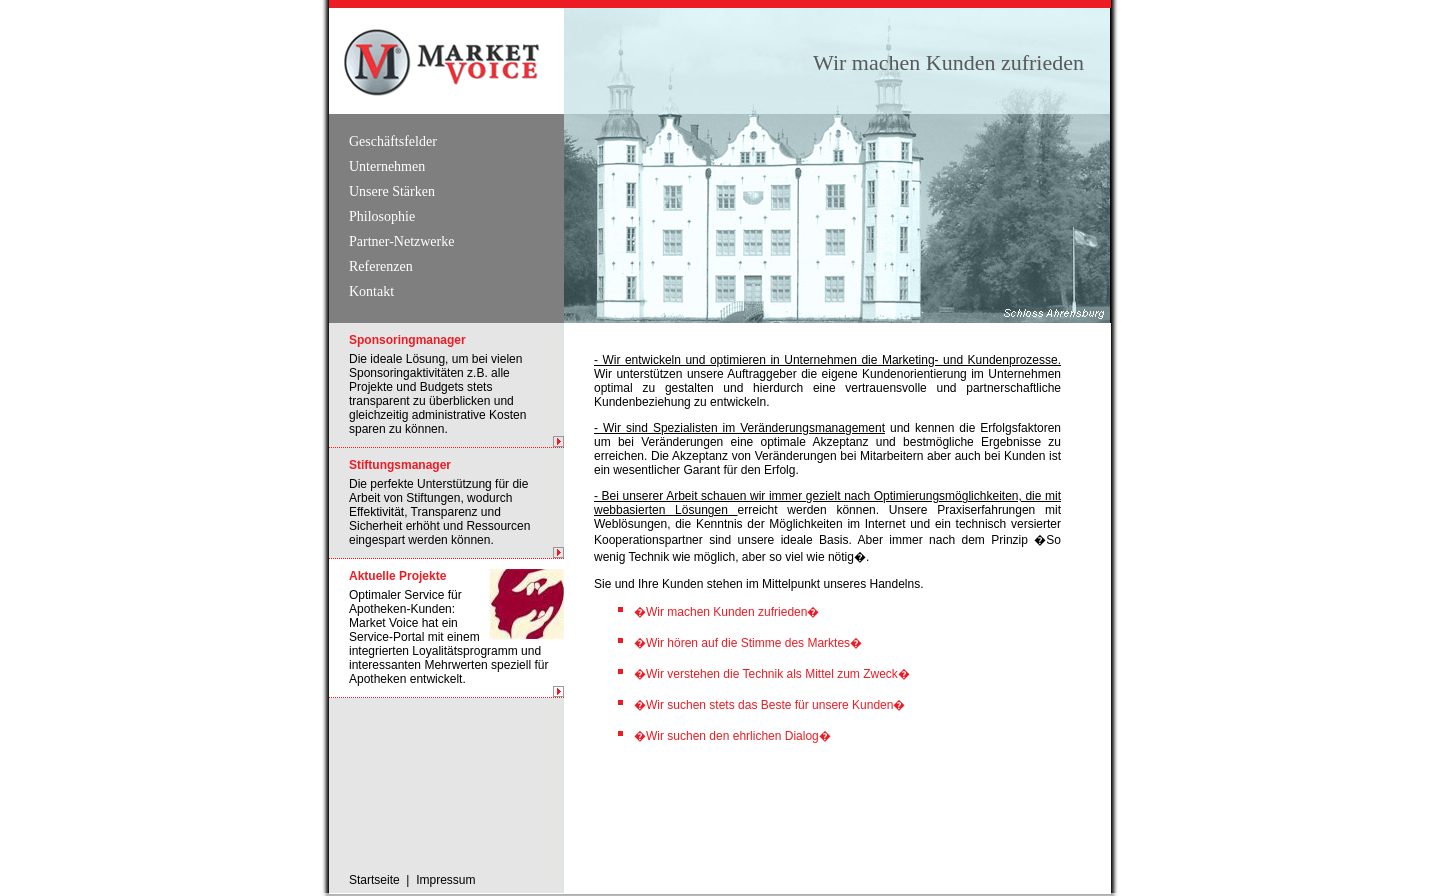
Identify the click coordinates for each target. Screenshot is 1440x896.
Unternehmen (387, 166)
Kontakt (371, 291)
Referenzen (381, 266)
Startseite (374, 880)
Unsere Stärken (392, 191)
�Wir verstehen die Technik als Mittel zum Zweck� (772, 674)
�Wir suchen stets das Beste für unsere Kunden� (769, 705)
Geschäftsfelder (393, 141)
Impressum (445, 880)
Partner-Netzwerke (401, 241)
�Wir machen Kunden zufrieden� (726, 612)
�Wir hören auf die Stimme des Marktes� (748, 643)
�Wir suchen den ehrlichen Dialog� (732, 736)
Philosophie (382, 216)
